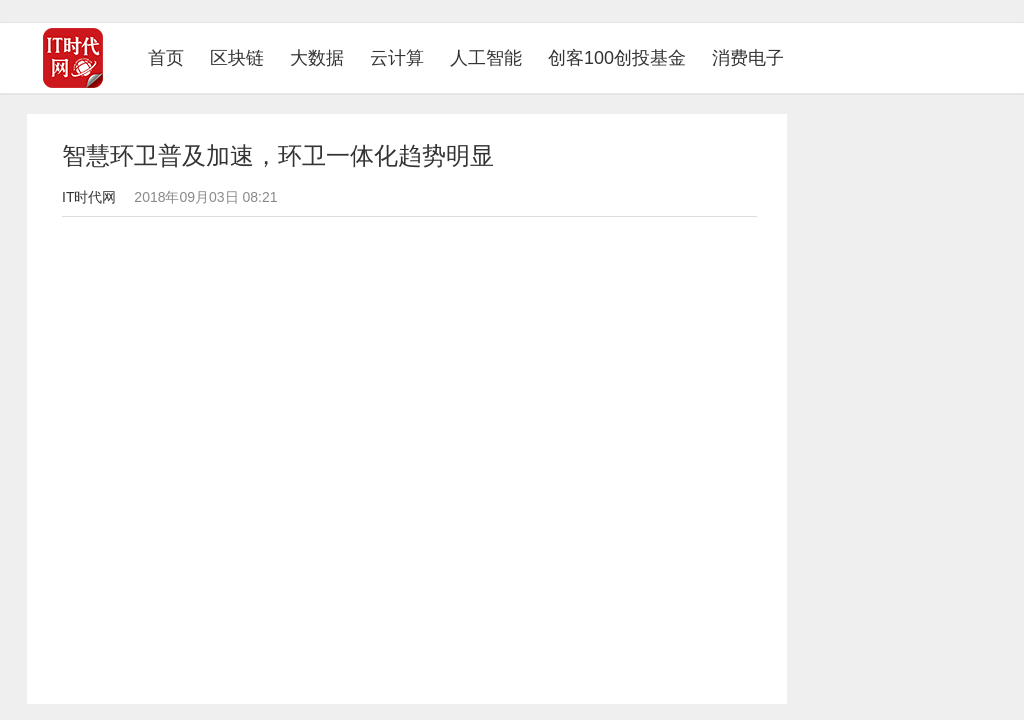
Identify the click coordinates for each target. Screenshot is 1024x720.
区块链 (237, 58)
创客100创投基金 (617, 58)
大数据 (317, 58)
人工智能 (486, 58)
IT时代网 (89, 197)
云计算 (397, 58)
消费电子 (748, 58)
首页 (172, 57)
